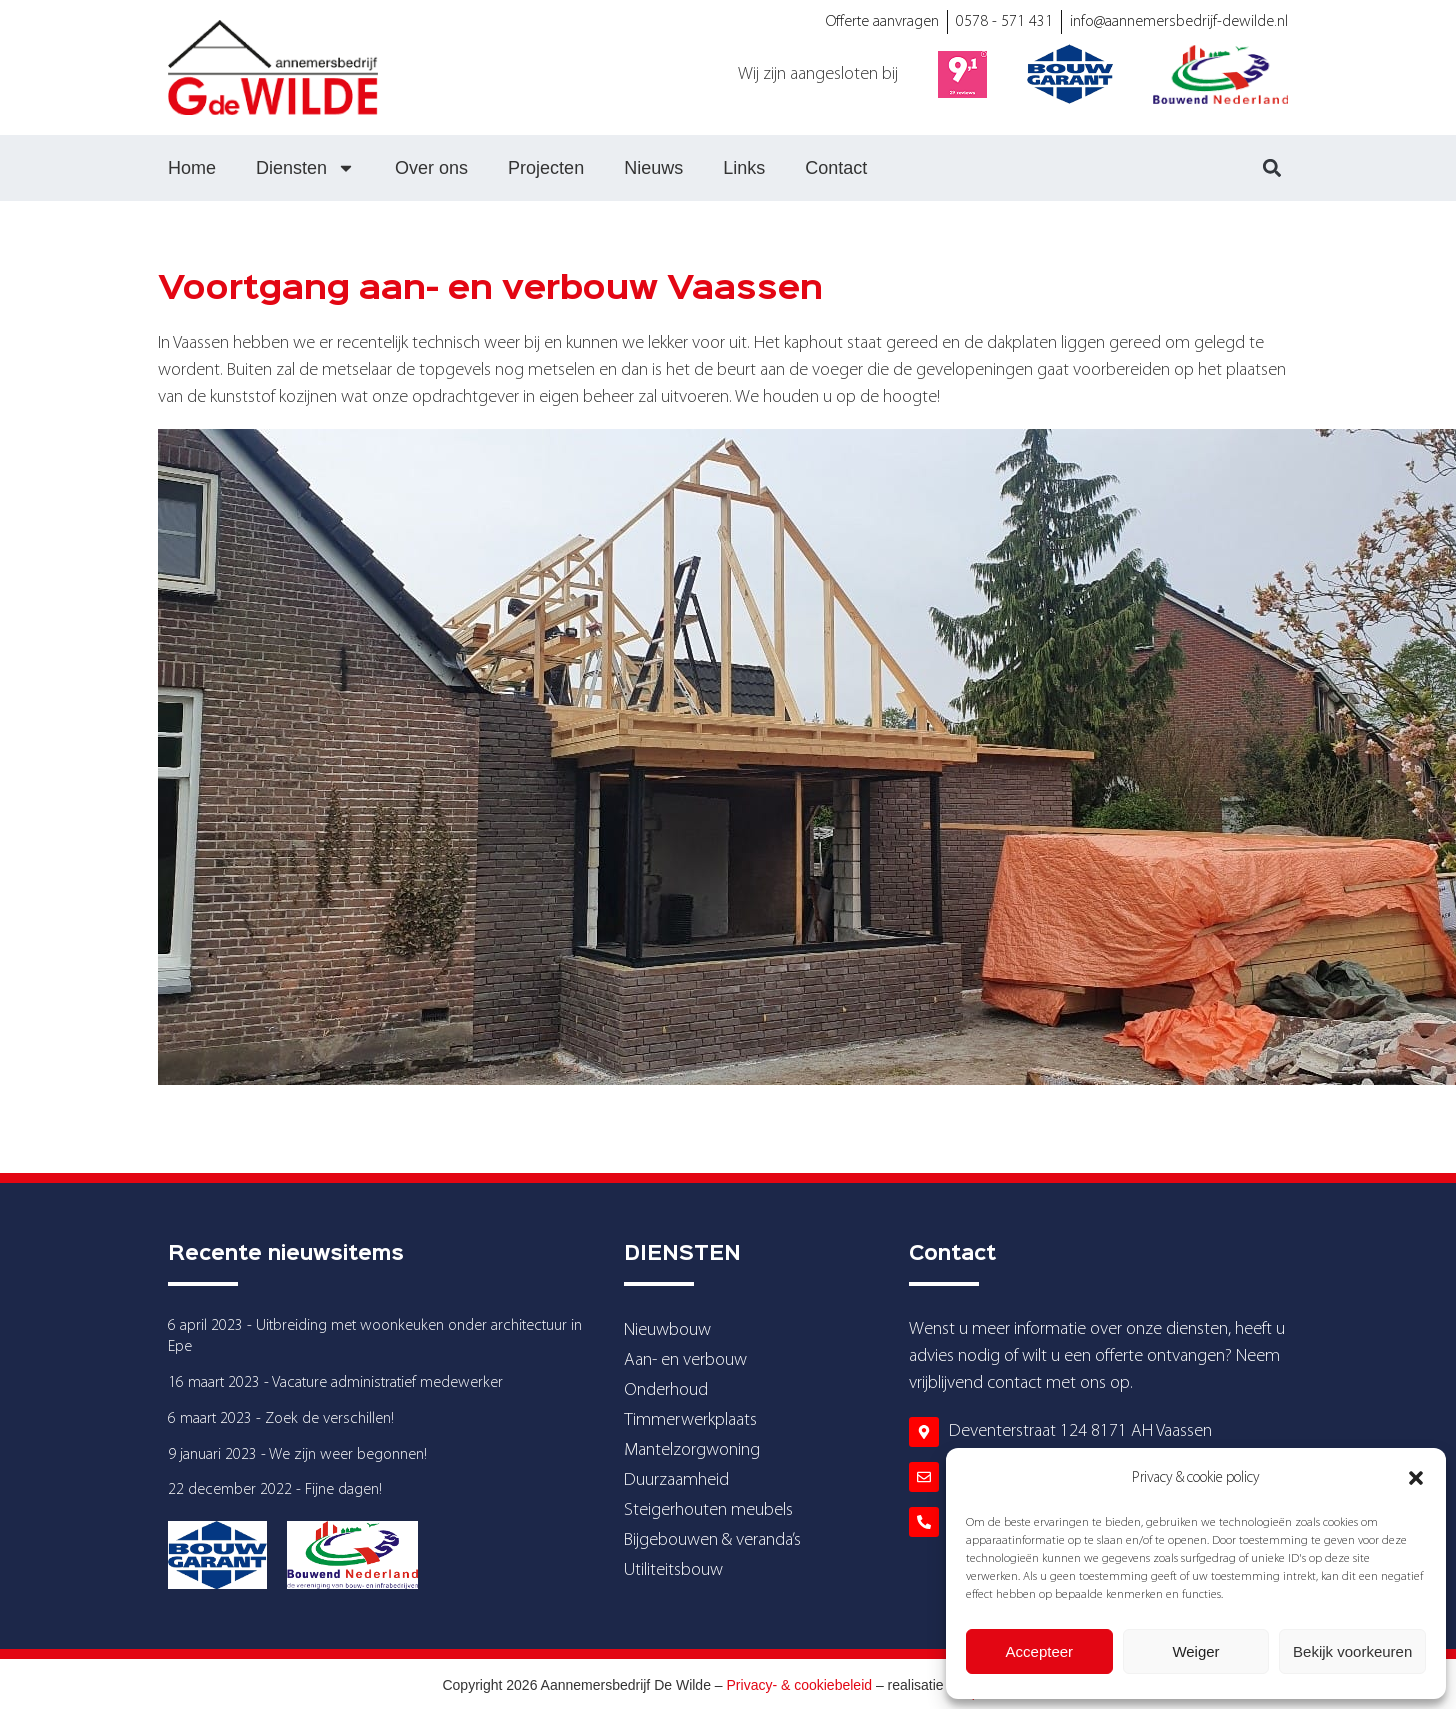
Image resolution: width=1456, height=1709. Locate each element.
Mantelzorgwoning (692, 1450)
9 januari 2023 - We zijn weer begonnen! (297, 1455)
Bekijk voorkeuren (1352, 1651)
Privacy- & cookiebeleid (800, 1685)
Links (744, 168)
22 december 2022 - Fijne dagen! (275, 1490)
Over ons (431, 168)
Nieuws (653, 168)
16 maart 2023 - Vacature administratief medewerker (335, 1383)
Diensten (305, 168)
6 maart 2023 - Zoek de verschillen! (281, 1419)
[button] (1416, 1478)
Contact (836, 168)
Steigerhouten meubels (708, 1510)
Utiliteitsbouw (673, 1570)
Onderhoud (666, 1390)
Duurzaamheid (676, 1480)
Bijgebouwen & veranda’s (712, 1540)
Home (192, 168)
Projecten (546, 168)
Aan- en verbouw (685, 1360)
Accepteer (1040, 1651)
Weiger (1195, 1651)
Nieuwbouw (667, 1330)
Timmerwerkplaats (690, 1420)
